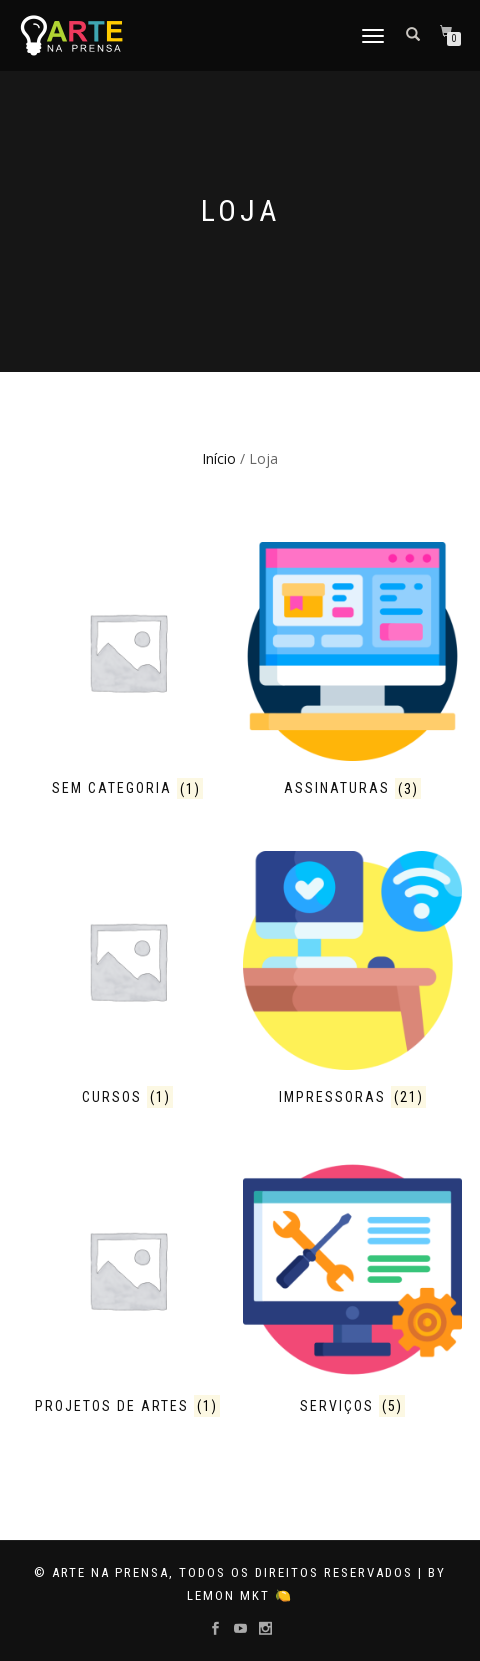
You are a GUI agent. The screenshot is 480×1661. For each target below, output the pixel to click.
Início (219, 458)
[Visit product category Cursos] (127, 982)
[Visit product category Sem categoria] (127, 673)
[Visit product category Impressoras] (352, 982)
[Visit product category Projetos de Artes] (127, 1291)
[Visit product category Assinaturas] (352, 673)
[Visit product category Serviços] (352, 1291)
